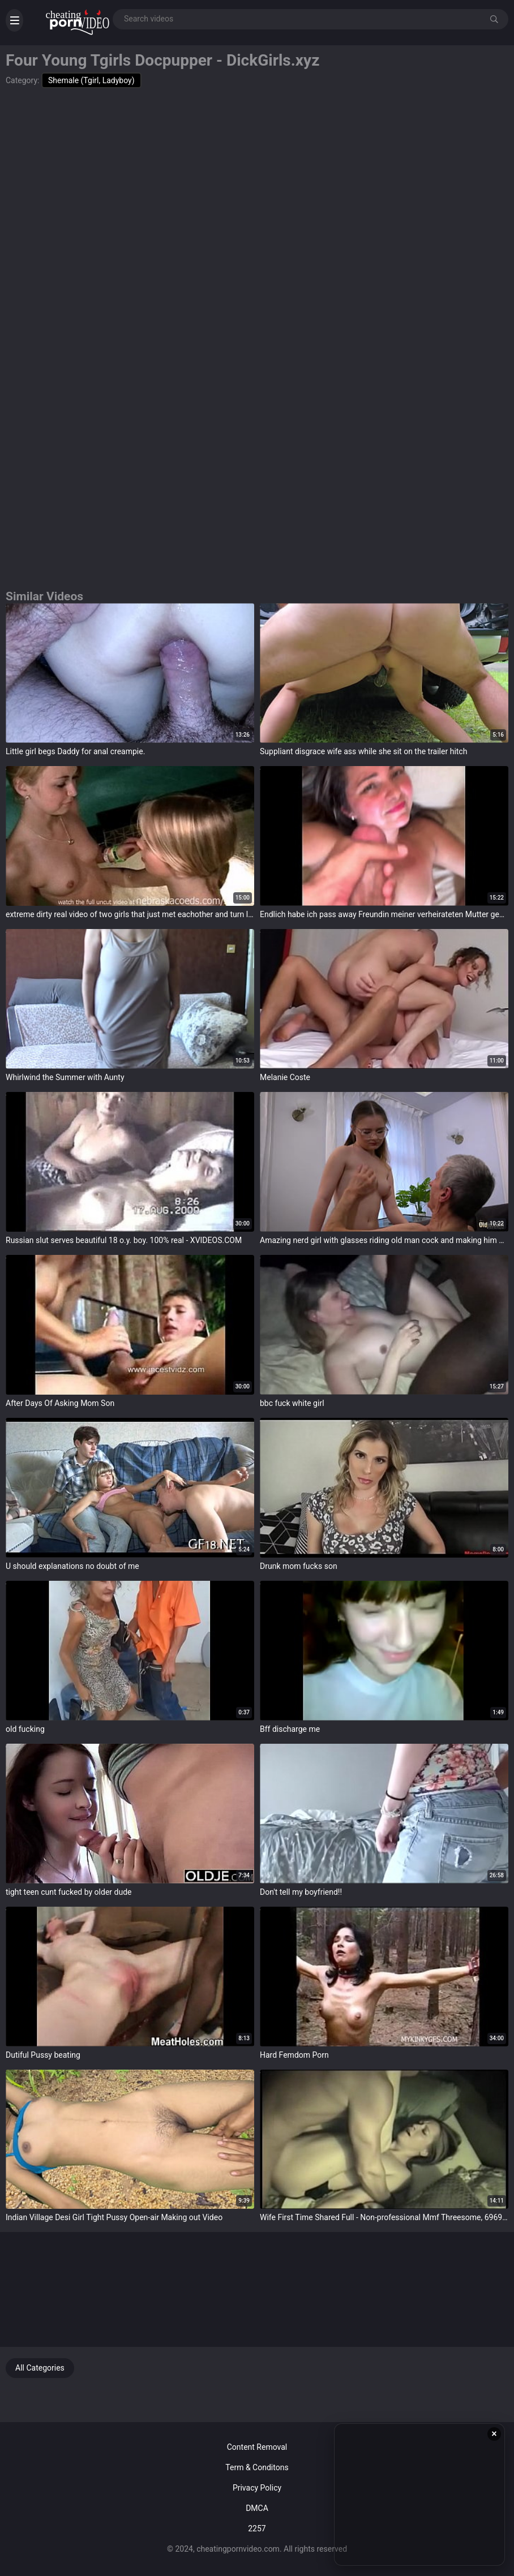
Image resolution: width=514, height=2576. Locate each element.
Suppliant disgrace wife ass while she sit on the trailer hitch (363, 751)
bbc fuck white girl (292, 1403)
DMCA (257, 2508)
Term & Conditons (256, 2467)
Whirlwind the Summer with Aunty (65, 1077)
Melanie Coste (285, 1077)
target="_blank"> (130, 673)
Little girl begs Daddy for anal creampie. (75, 751)
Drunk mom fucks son (298, 1566)
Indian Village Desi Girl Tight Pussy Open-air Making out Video (114, 2217)
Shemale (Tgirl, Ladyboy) (91, 80)
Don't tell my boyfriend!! (301, 1891)
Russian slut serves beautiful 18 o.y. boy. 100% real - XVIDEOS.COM (124, 1240)
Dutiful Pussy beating (43, 2054)
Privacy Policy (257, 2487)
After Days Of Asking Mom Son (60, 1403)
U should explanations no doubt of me (72, 1566)
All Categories (40, 2367)
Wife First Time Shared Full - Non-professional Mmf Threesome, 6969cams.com (384, 2217)
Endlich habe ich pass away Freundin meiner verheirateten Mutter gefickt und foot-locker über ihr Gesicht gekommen (384, 914)
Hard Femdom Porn (294, 2054)
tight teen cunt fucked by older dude (68, 1891)
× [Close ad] (493, 2434)
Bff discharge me (290, 1729)
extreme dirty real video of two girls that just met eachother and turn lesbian (130, 914)
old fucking (25, 1729)
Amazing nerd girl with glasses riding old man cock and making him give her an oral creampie (384, 1240)
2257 (256, 2528)
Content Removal (257, 2447)
